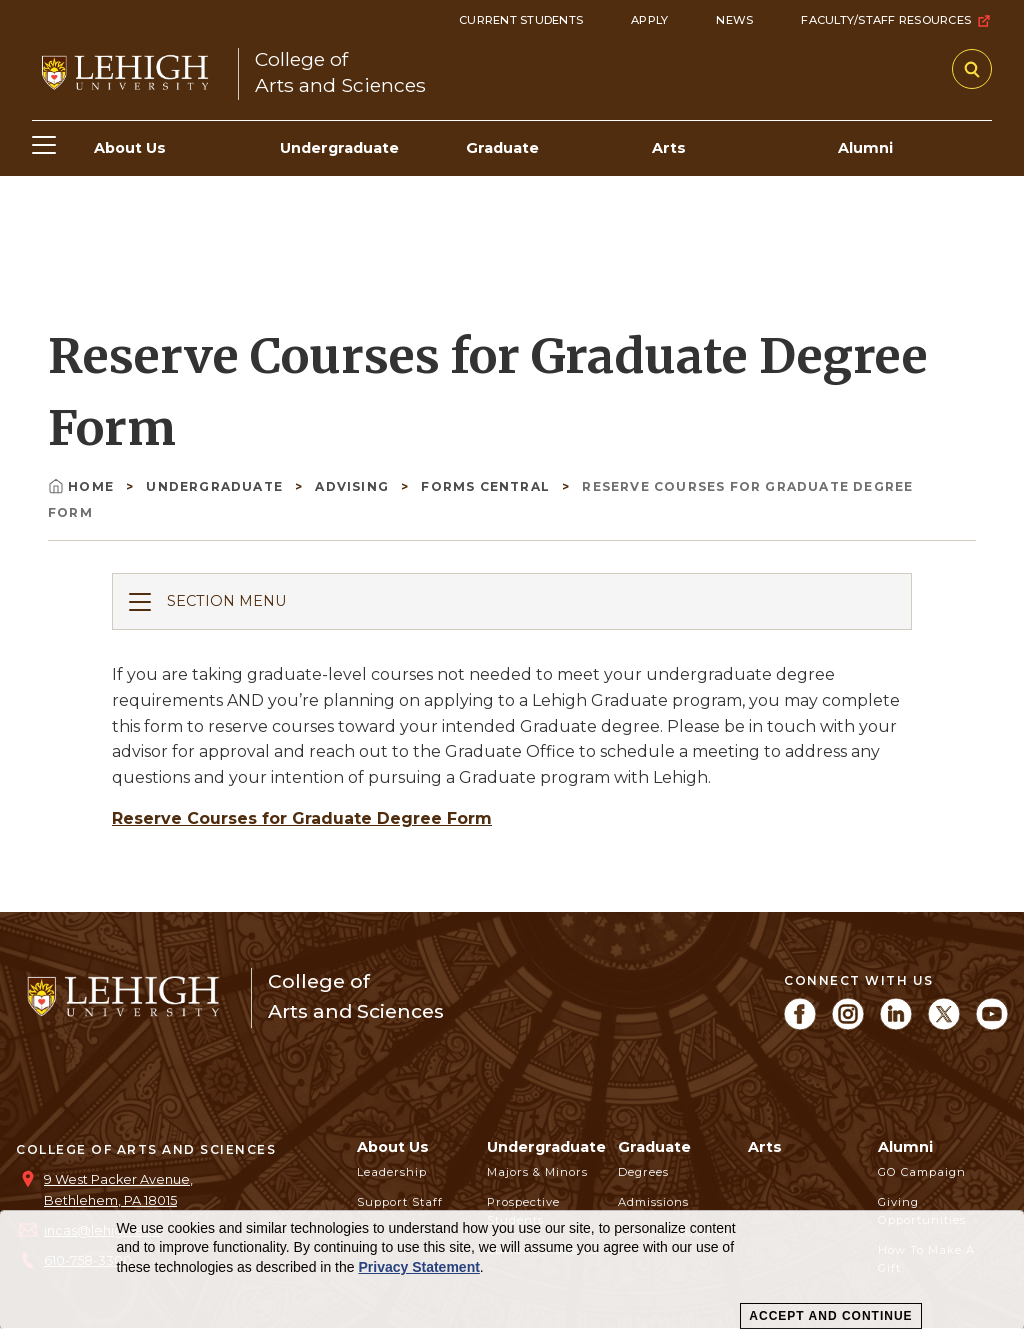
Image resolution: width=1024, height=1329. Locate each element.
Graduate (654, 1147)
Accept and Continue (830, 1316)
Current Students (521, 20)
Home (83, 486)
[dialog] (512, 1270)
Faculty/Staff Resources (896, 21)
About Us (393, 1147)
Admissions (653, 1202)
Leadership (392, 1172)
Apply (649, 20)
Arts (765, 1147)
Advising (354, 486)
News (734, 20)
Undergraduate (216, 486)
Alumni (905, 1147)
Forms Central (487, 486)
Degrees (643, 1172)
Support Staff (400, 1202)
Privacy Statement (418, 1267)
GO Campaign (922, 1172)
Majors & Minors (537, 1172)
